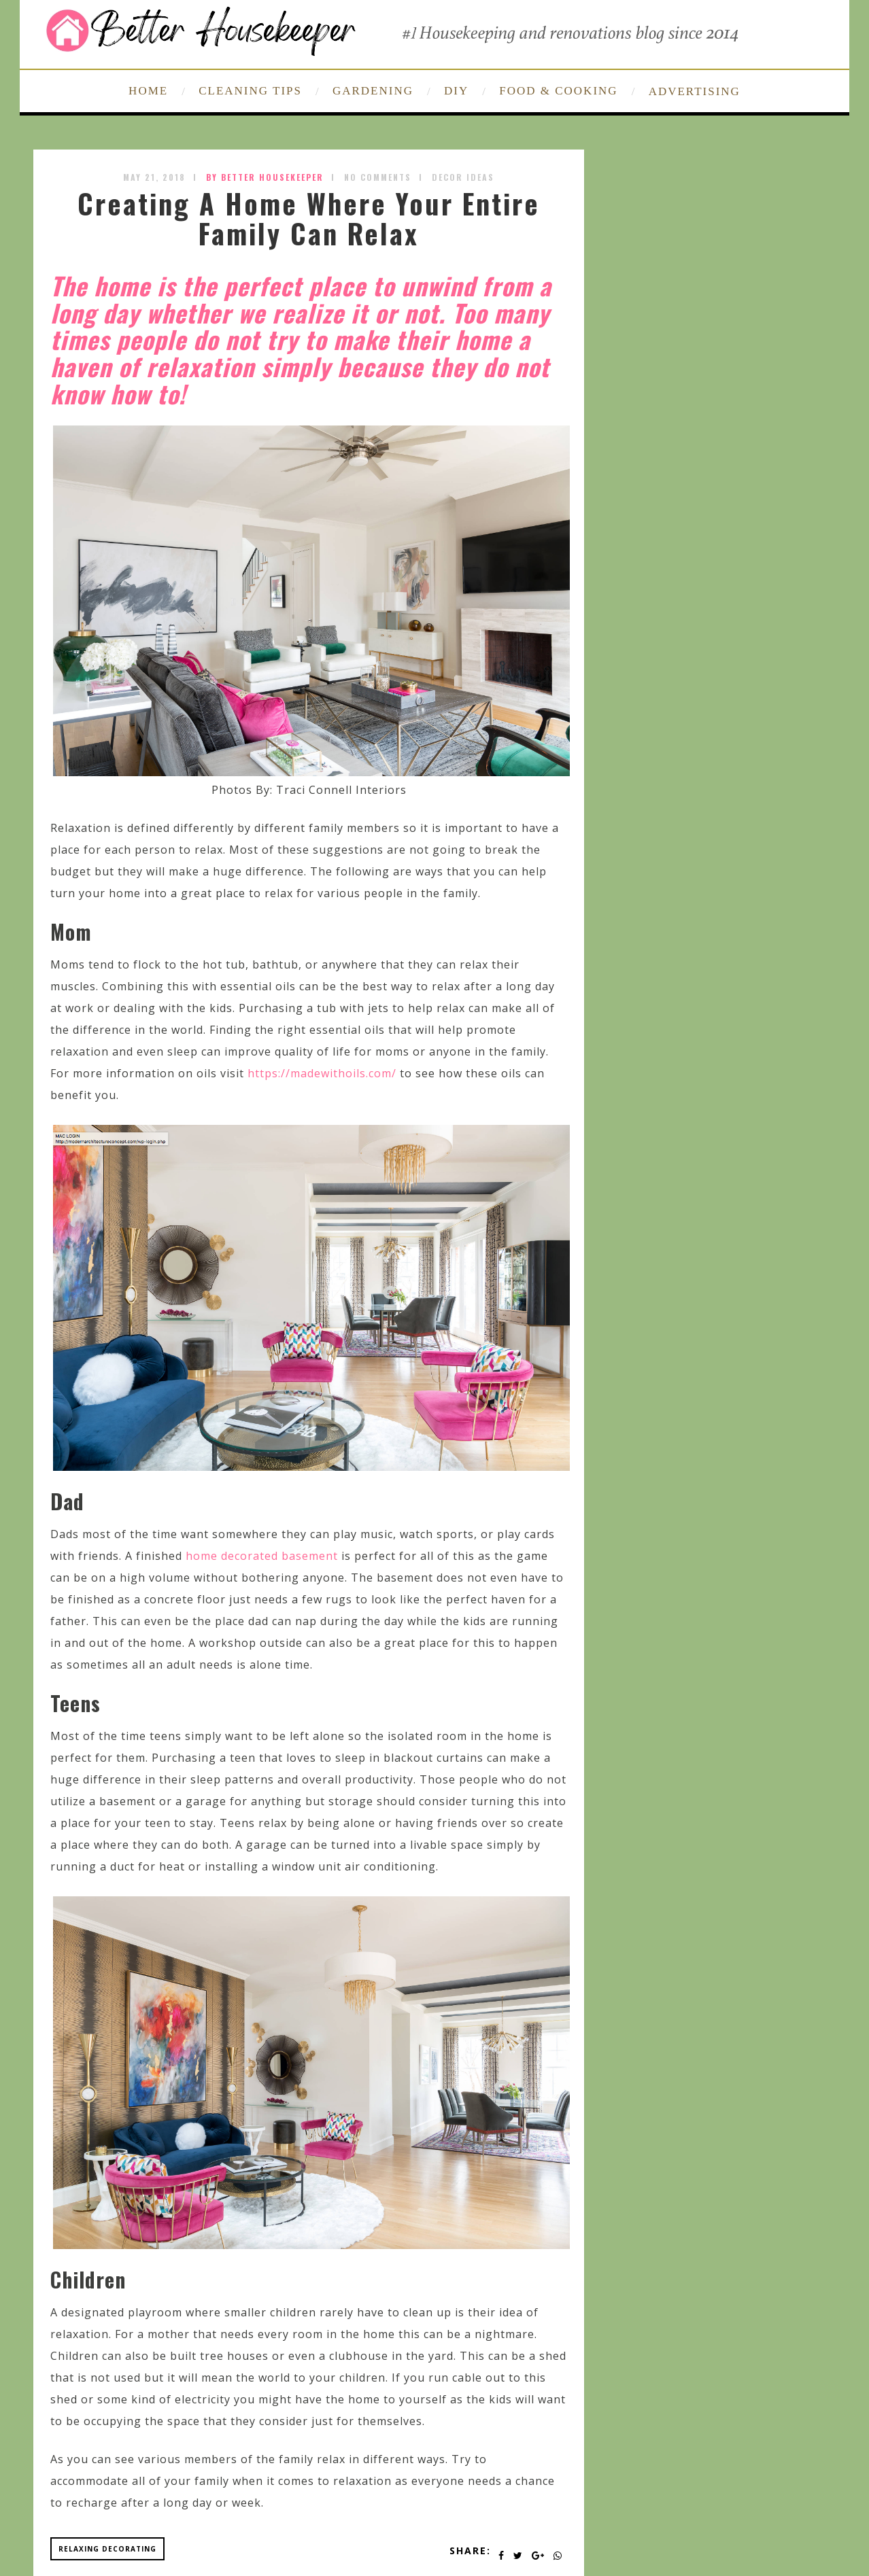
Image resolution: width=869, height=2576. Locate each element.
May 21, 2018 (154, 177)
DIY (456, 90)
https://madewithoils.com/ (322, 1073)
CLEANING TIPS (250, 90)
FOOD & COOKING (558, 90)
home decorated (232, 1555)
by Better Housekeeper (265, 177)
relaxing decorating (107, 2549)
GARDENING (373, 90)
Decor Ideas (463, 177)
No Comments (377, 177)
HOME (148, 90)
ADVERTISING (694, 91)
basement (310, 1555)
